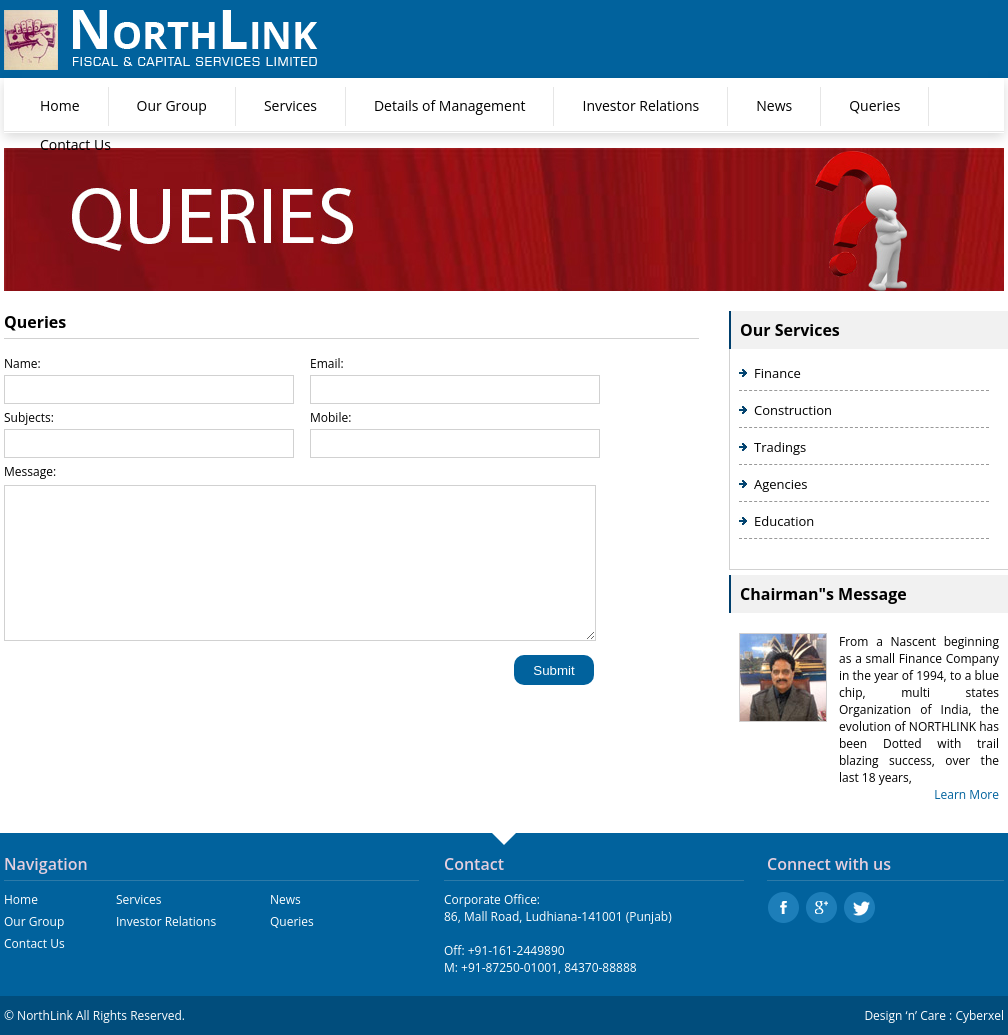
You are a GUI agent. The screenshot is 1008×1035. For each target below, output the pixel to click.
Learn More (966, 794)
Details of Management (450, 105)
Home (60, 105)
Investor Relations (640, 105)
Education (784, 521)
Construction (793, 410)
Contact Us (75, 144)
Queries (874, 105)
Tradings (780, 447)
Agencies (781, 484)
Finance (777, 373)
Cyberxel (979, 1015)
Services (290, 105)
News (774, 105)
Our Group (172, 105)
